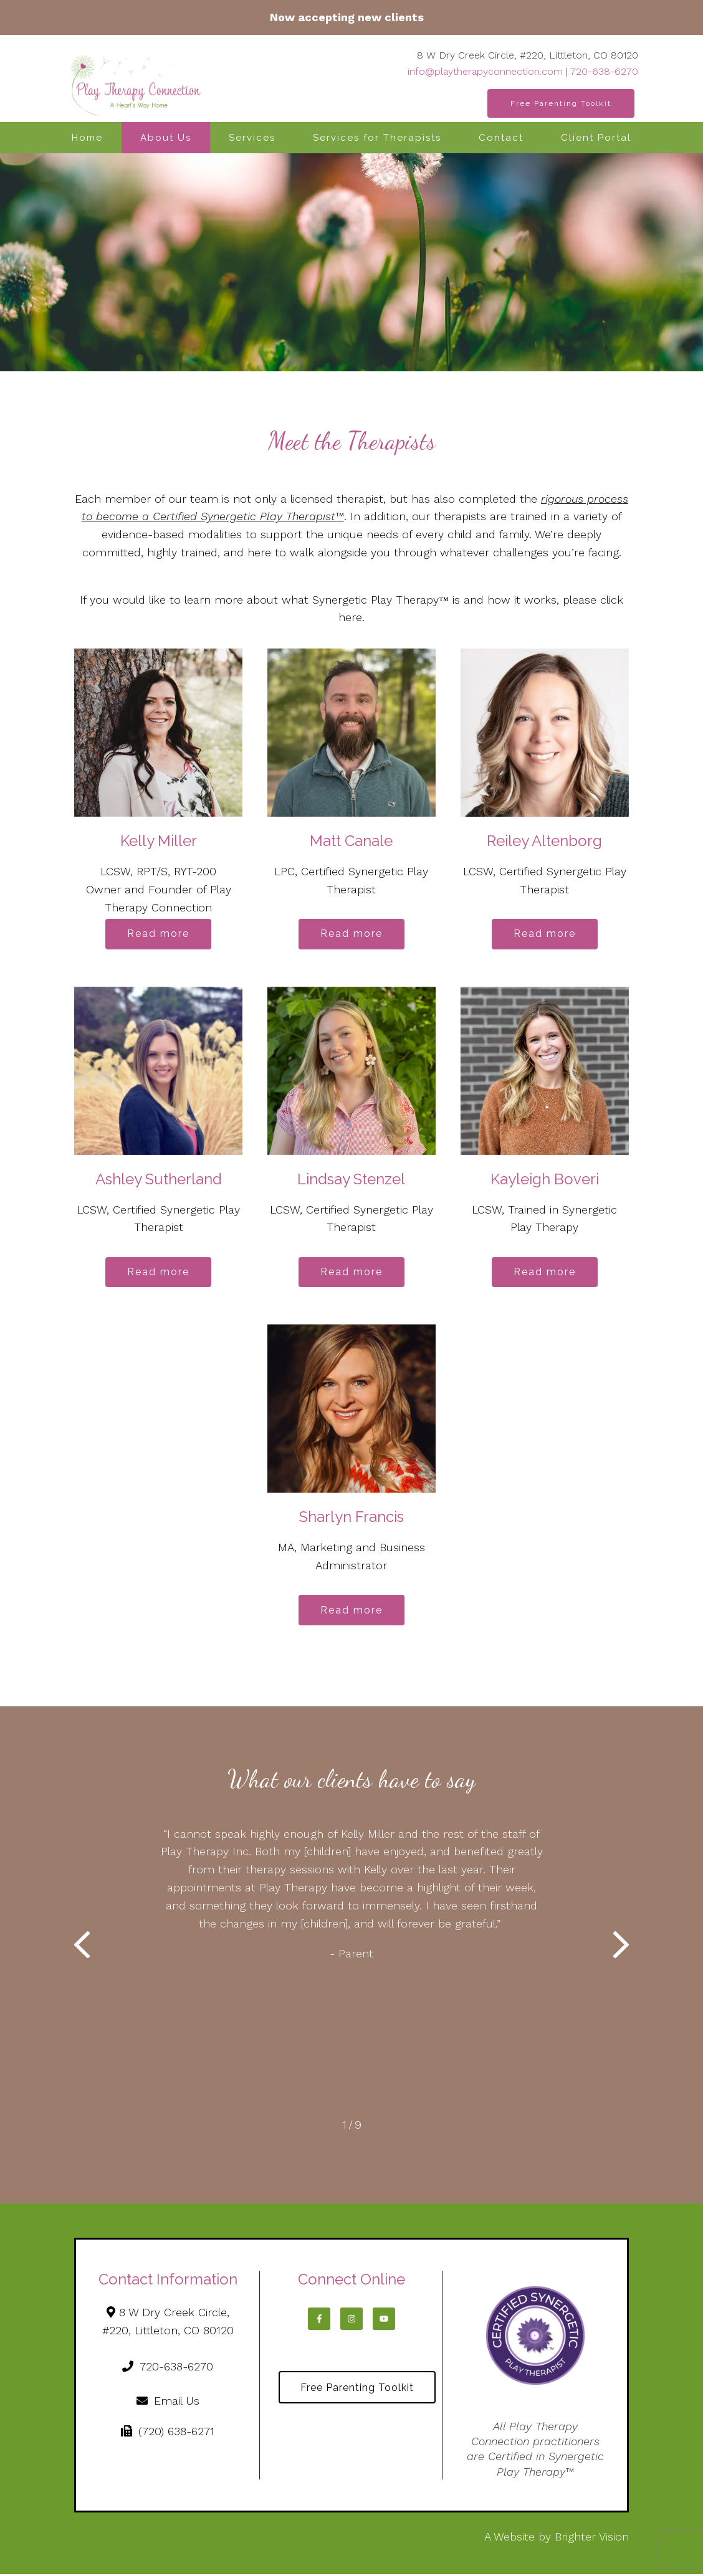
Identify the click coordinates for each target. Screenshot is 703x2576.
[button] (82, 1949)
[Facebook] (319, 2321)
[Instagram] (351, 2321)
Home (87, 137)
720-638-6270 (604, 71)
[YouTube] (384, 2321)
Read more (158, 934)
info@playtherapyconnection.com (485, 71)
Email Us (167, 2403)
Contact (501, 137)
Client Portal (596, 137)
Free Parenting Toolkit (560, 103)
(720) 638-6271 (167, 2433)
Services (252, 137)
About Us (165, 137)
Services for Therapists (377, 137)
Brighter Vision (592, 2538)
